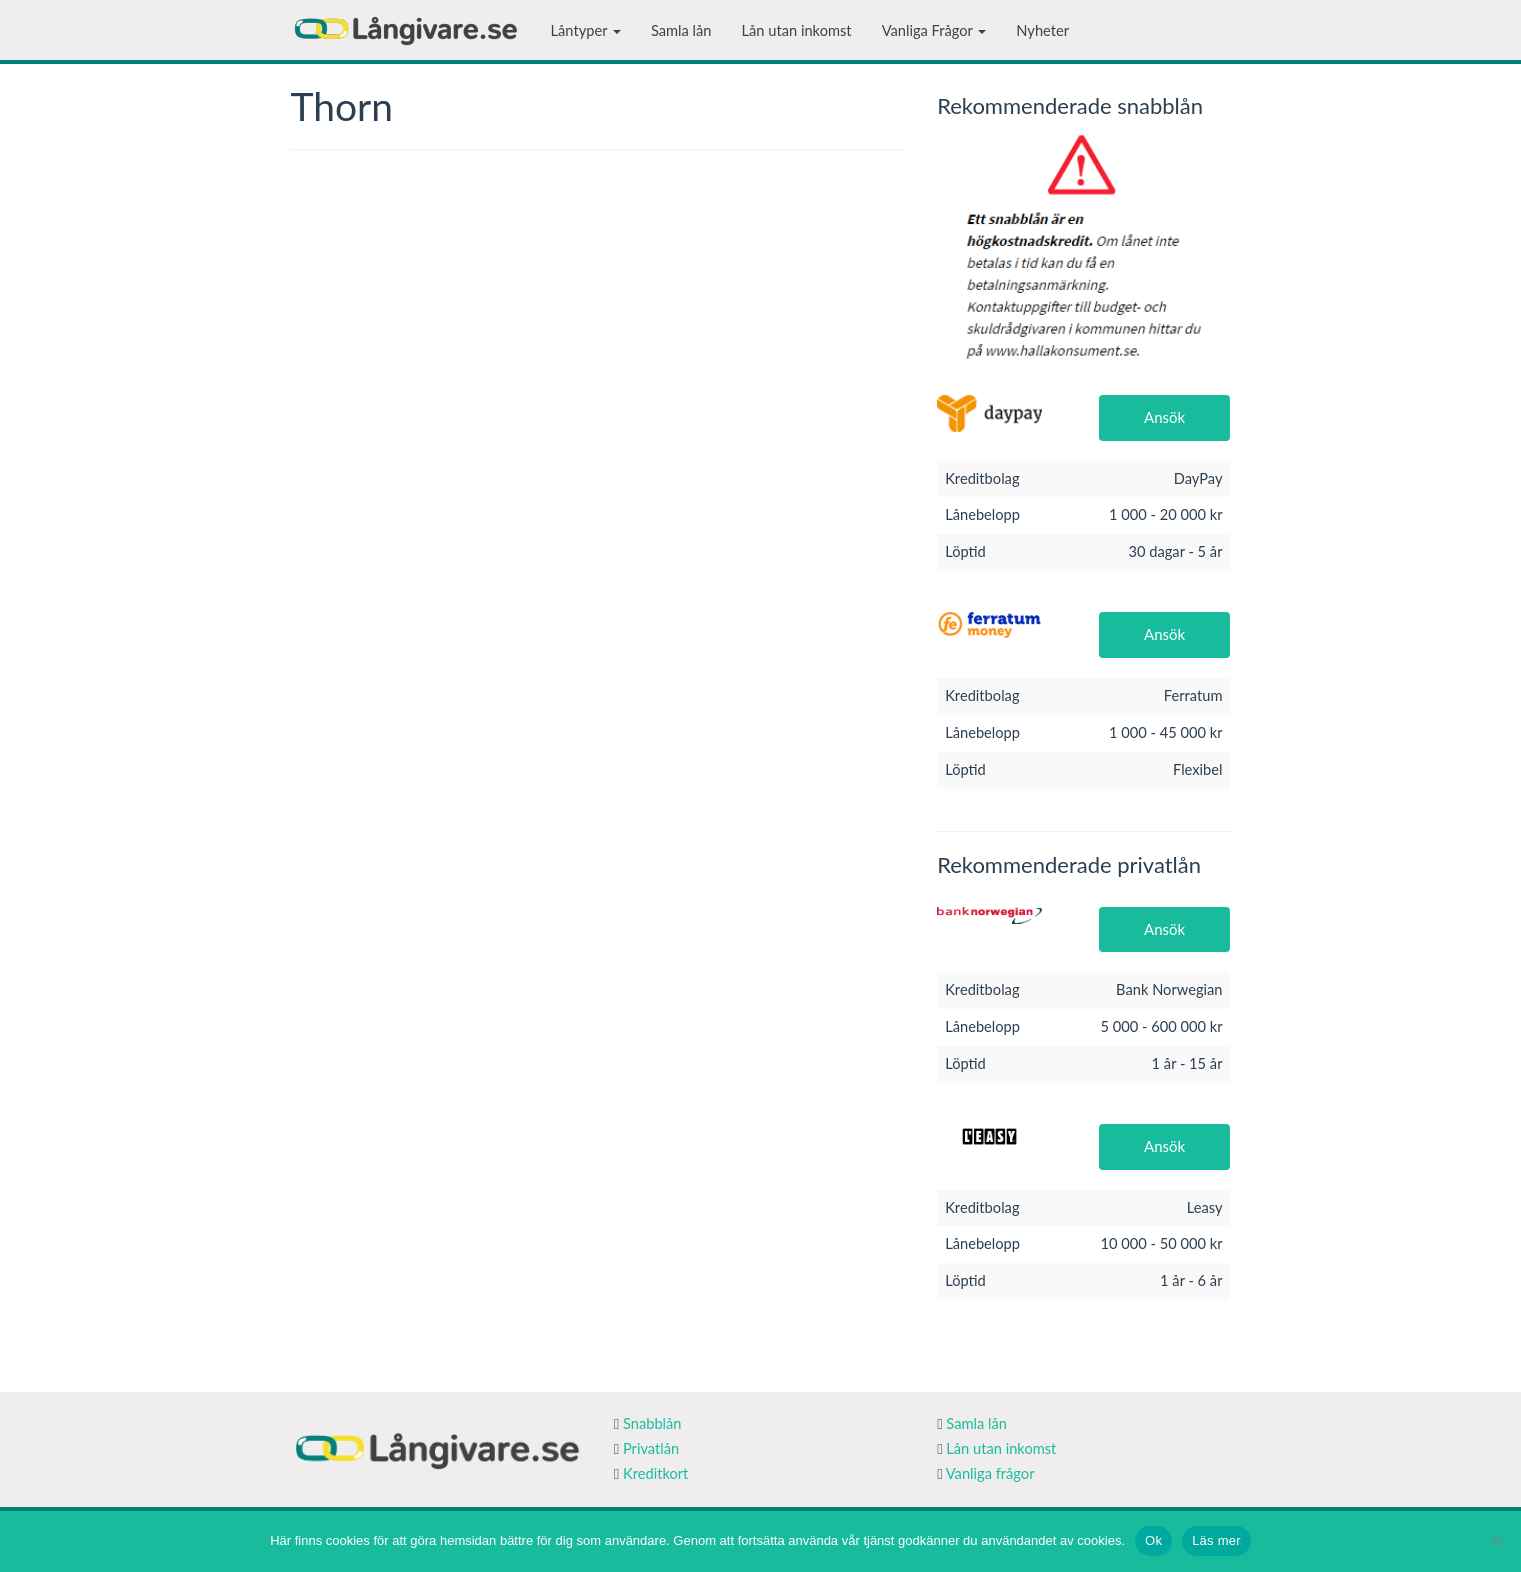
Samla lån (681, 30)
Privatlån (651, 1448)
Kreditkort (655, 1473)
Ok (1153, 1540)
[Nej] (1496, 1541)
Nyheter (1042, 30)
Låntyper (586, 30)
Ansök (1164, 417)
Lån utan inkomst (797, 30)
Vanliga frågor (990, 1473)
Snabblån (652, 1423)
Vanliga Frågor (934, 30)
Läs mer (1216, 1540)
